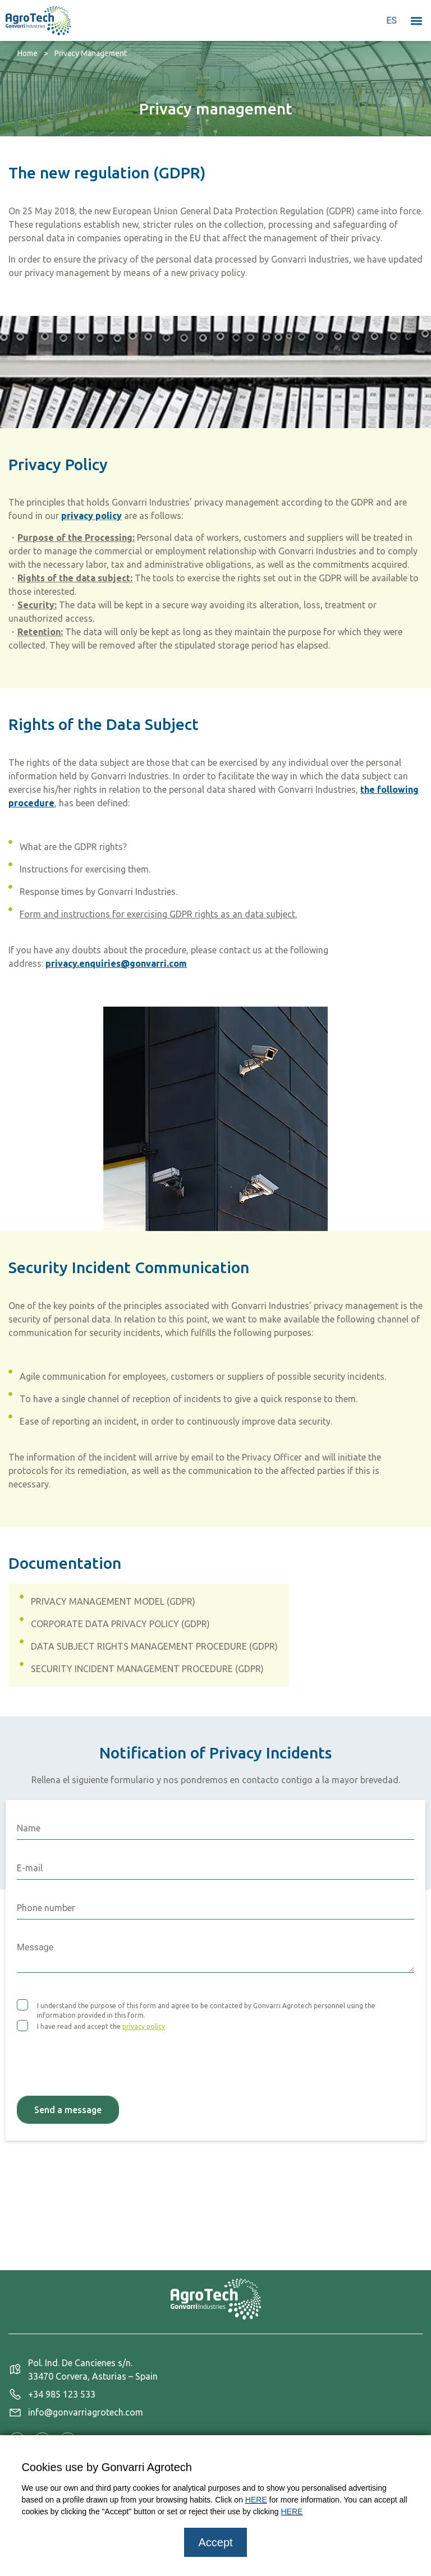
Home (27, 53)
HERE (256, 2499)
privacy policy (91, 516)
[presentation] (102, 2057)
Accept (215, 2542)
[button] (416, 20)
